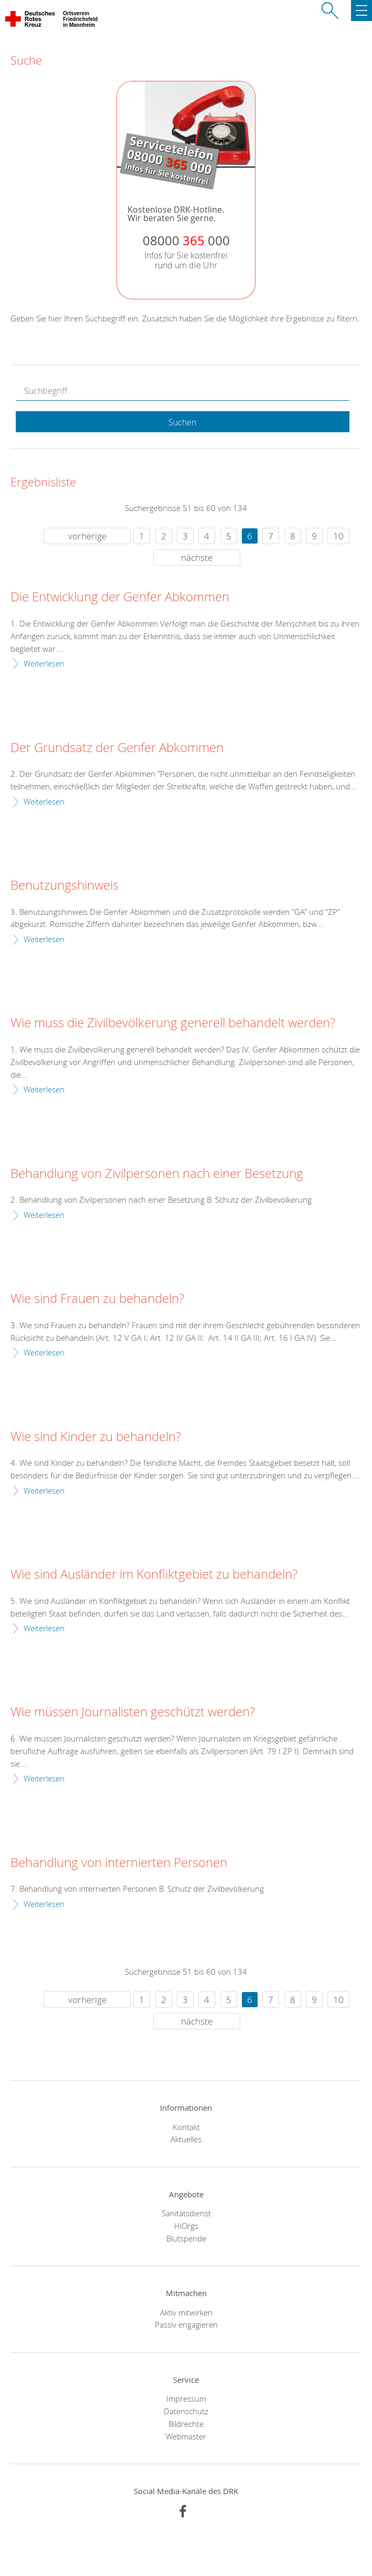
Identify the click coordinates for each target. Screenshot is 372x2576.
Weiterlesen (44, 663)
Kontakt (186, 2127)
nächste (196, 557)
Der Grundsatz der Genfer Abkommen (117, 748)
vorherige (87, 536)
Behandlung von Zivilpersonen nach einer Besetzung (156, 1174)
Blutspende (186, 2238)
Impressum (186, 2398)
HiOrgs (186, 2225)
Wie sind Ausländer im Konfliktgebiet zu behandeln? (153, 1574)
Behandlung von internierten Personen (118, 1863)
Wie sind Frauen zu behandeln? (97, 1299)
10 (338, 536)
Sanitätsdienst (186, 2213)
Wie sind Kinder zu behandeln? (95, 1437)
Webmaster (186, 2436)
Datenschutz (186, 2411)
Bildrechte (186, 2423)
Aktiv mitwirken (186, 2312)
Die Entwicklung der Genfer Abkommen (119, 597)
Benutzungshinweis (64, 885)
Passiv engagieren (186, 2324)
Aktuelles (186, 2139)
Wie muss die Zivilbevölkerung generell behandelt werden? (172, 1023)
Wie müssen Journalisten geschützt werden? (132, 1712)
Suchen (182, 422)
